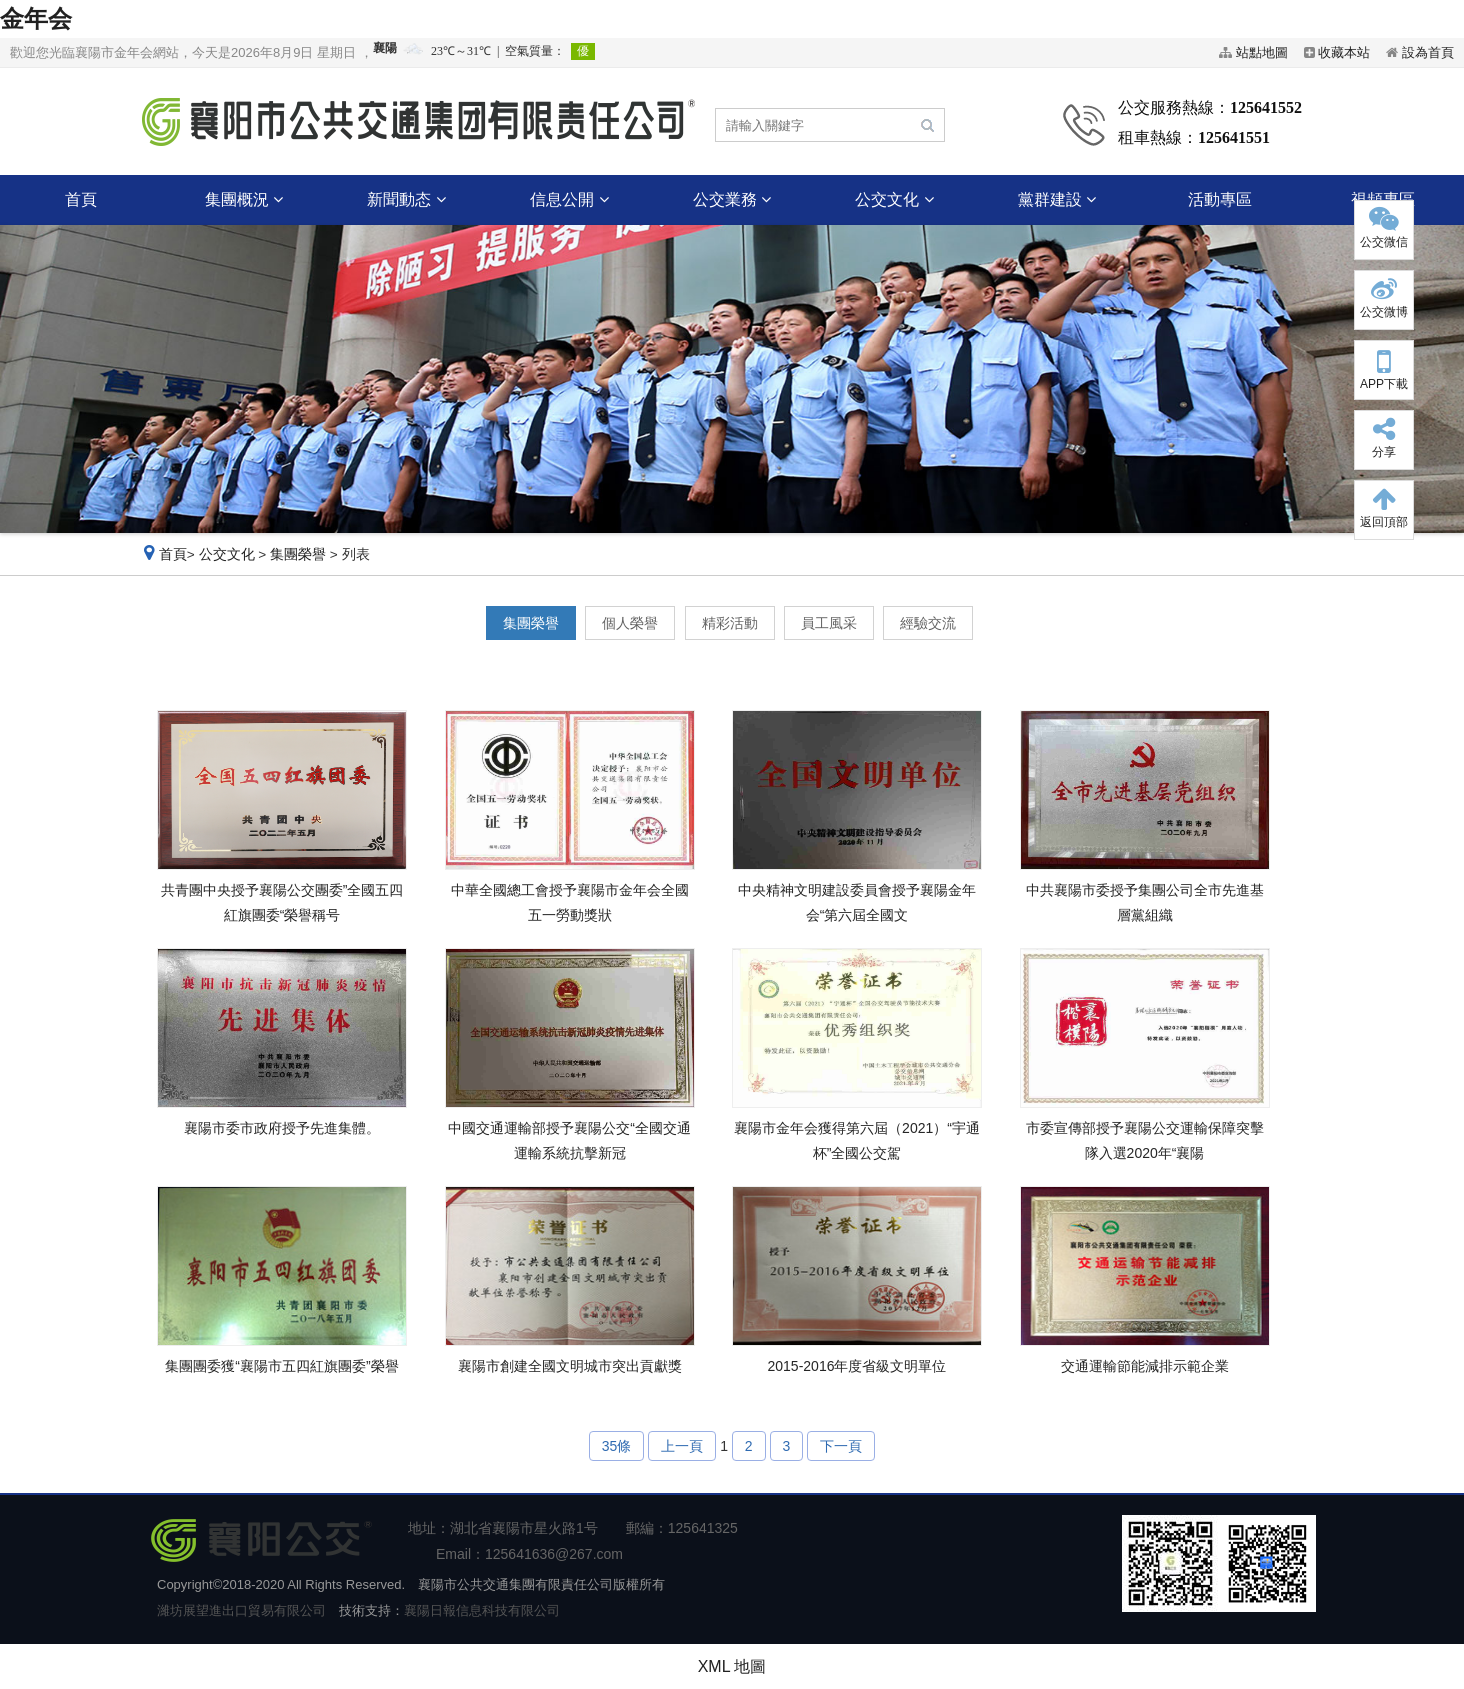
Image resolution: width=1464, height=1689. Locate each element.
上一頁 (682, 1446)
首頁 (81, 199)
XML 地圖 (732, 1666)
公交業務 (732, 199)
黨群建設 (1057, 199)
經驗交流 (928, 623)
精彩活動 (730, 623)
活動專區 (1220, 199)
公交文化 (894, 199)
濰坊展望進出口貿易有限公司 (241, 1610)
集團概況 (244, 199)
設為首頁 (1428, 52)
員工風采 (829, 623)
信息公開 (569, 199)
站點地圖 (1262, 52)
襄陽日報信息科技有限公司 (482, 1610)
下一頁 (841, 1446)
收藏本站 (1344, 52)
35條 (617, 1446)
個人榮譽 (630, 623)
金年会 (36, 18)
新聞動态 (406, 199)
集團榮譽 (298, 554)
